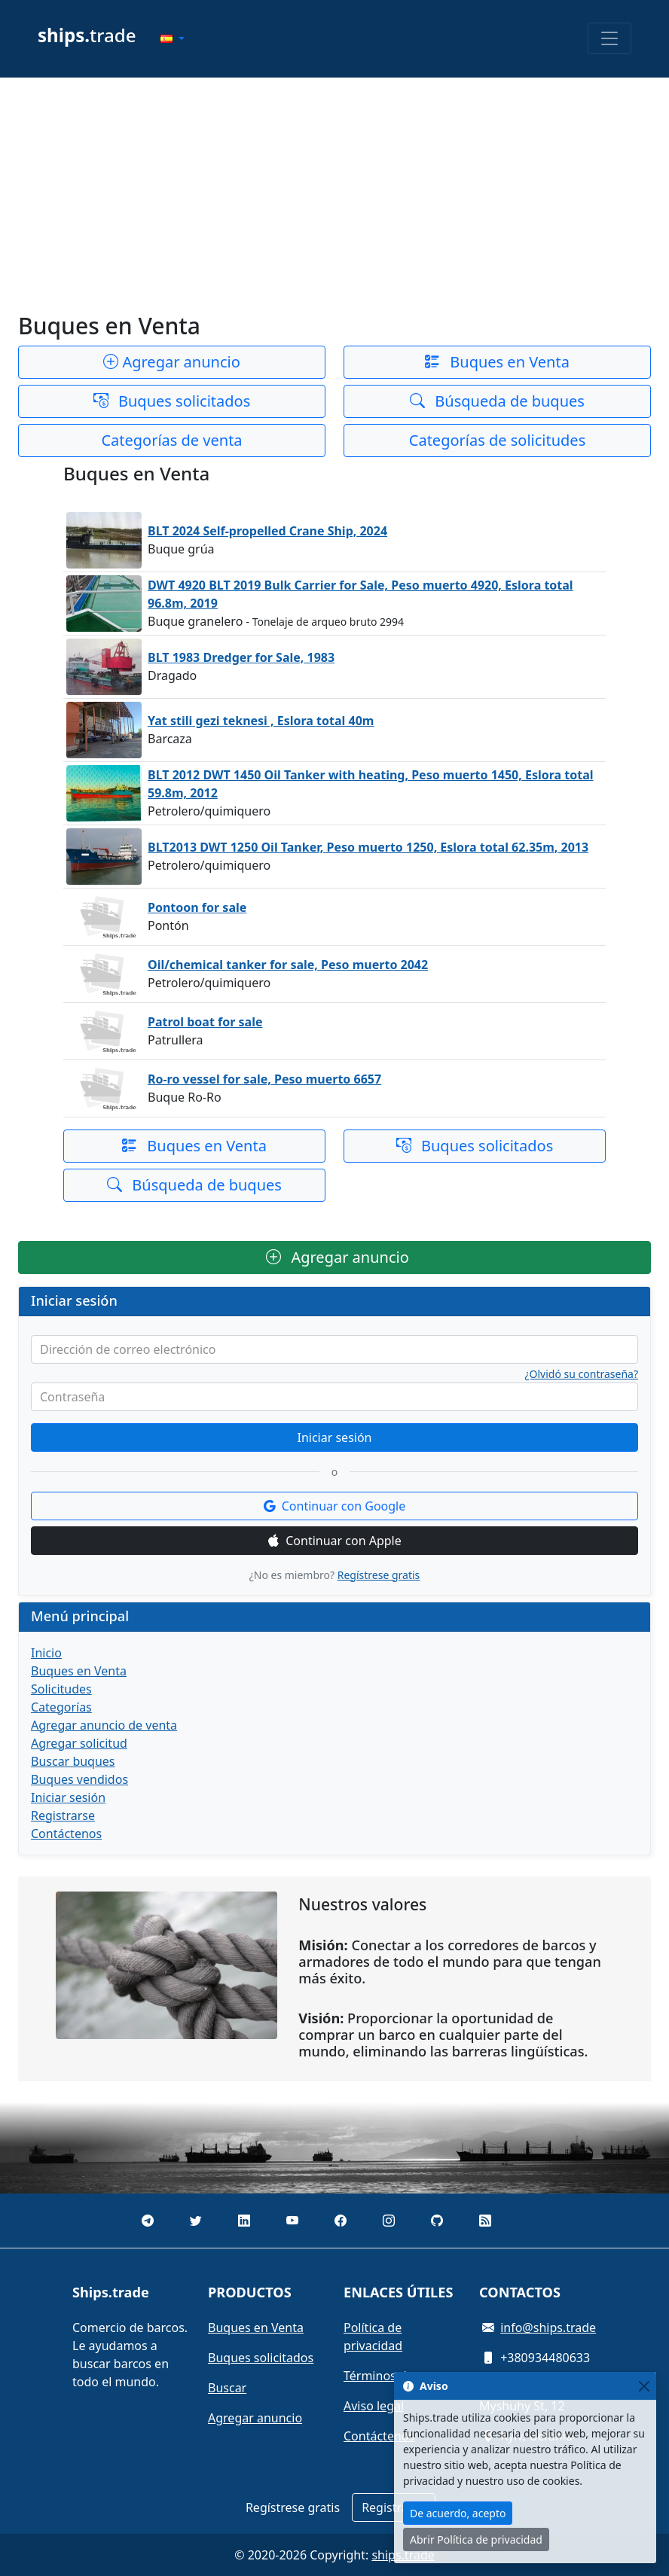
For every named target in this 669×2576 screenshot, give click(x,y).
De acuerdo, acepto (458, 2513)
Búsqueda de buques (497, 401)
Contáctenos (66, 1833)
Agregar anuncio (171, 362)
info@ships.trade (548, 2327)
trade (87, 35)
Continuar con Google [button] (335, 1506)
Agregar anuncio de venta (104, 1725)
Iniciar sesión (334, 1437)
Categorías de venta (171, 440)
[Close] (644, 2386)
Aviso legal (374, 2406)
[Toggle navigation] (609, 38)
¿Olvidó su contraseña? (582, 1374)
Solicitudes (61, 1689)
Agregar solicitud (79, 1743)
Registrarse (63, 1815)
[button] (172, 38)
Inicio (46, 1653)
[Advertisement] (334, 195)
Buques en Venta (497, 362)
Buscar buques (73, 1761)
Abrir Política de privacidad (476, 2539)
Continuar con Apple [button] (334, 1540)
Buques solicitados (171, 401)
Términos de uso (390, 2375)
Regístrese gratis (379, 1575)
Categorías (61, 1707)
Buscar (227, 2387)
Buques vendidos (79, 1779)
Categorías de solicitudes (497, 440)
